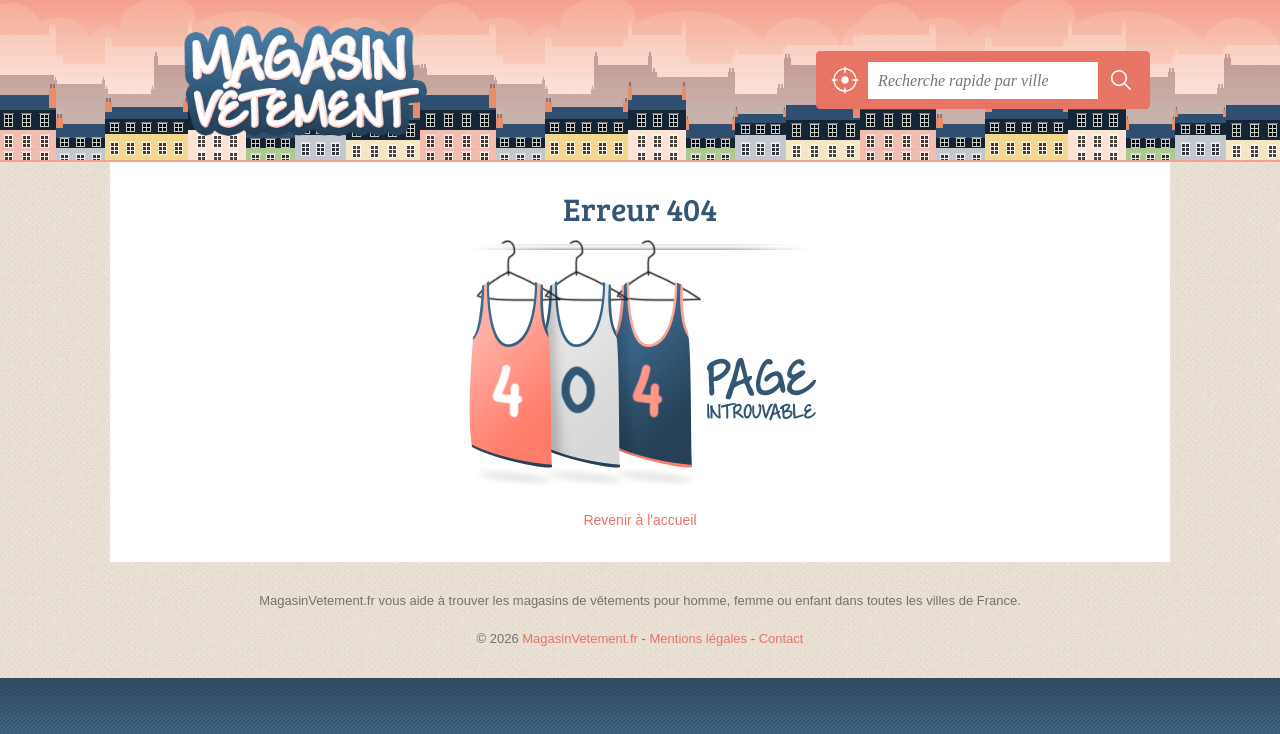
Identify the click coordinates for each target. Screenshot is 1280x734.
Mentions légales (699, 638)
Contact (781, 638)
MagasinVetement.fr (350, 80)
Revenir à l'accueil (639, 520)
